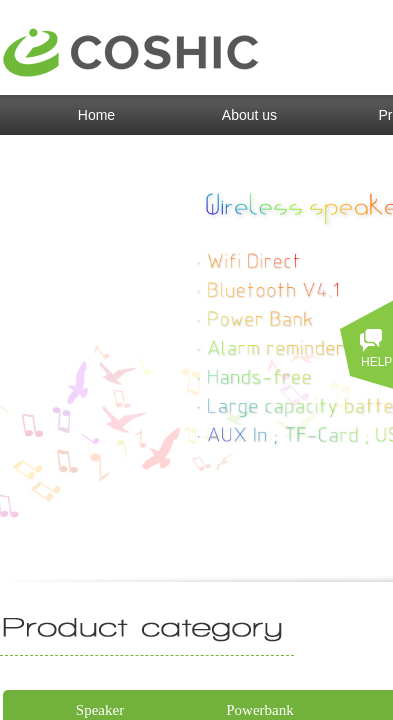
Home (96, 115)
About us (249, 115)
